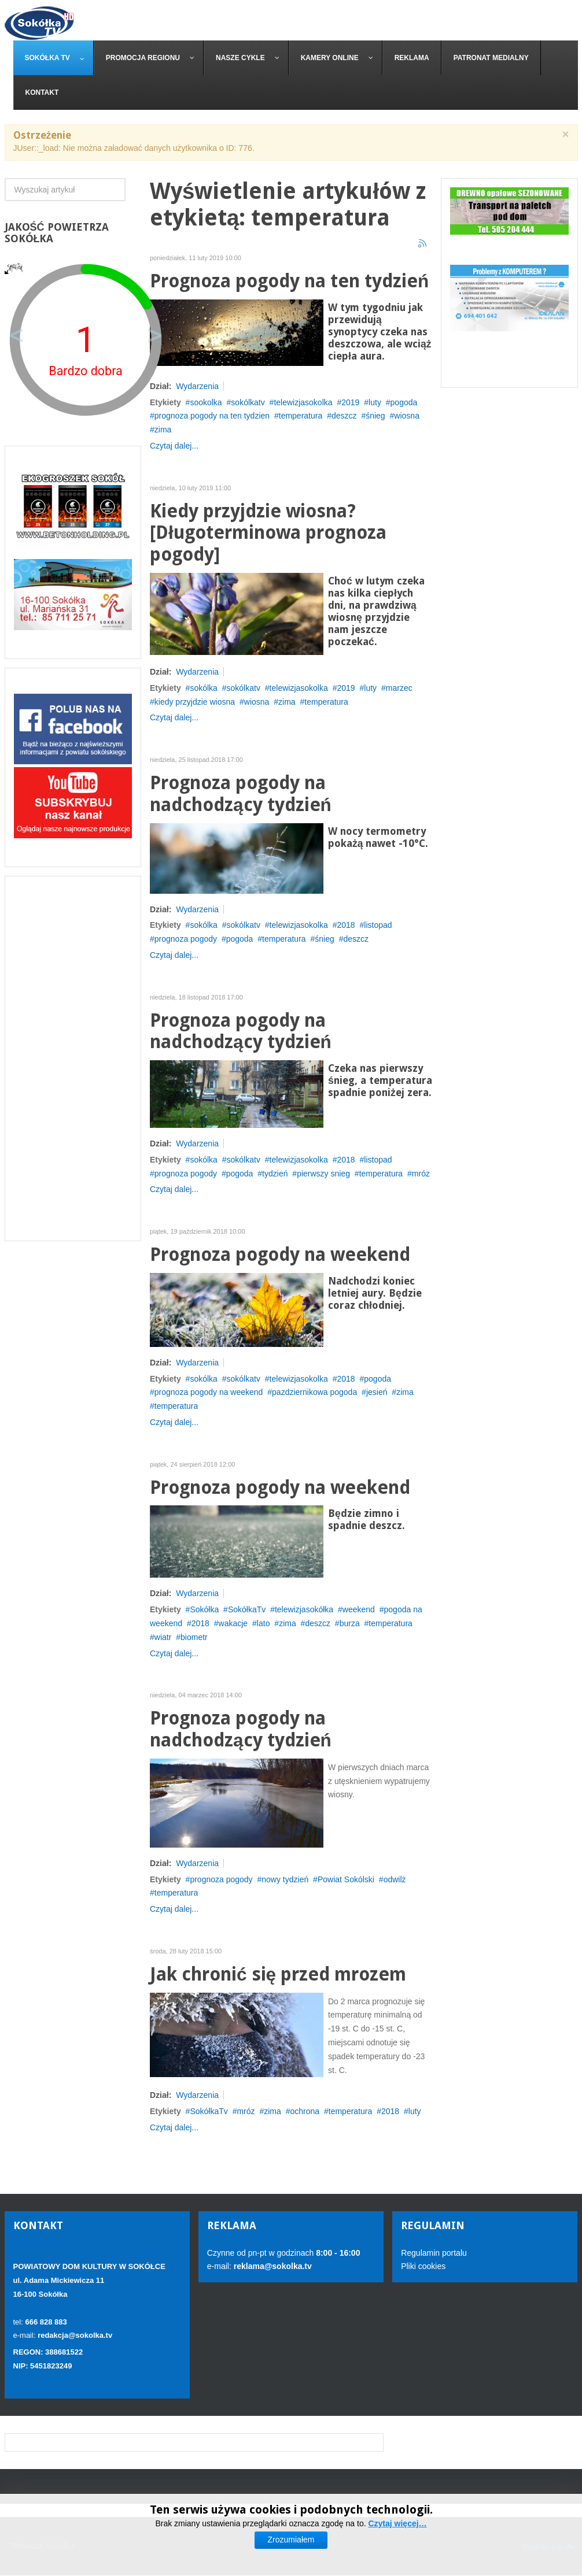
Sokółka (204, 1609)
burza (350, 1623)
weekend (358, 1609)
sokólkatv (247, 402)
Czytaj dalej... (174, 445)
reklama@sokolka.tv (271, 2266)
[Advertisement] (73, 1058)
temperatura (300, 415)
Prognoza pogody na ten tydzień (289, 281)
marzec (399, 688)
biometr (194, 1637)
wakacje (233, 1623)
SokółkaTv (247, 1609)
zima (287, 701)
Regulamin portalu (434, 2252)
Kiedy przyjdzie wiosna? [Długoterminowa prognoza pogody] (268, 533)
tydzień (275, 1173)
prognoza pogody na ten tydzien (212, 415)
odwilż (395, 1879)
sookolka (206, 402)
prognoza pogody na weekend (208, 1392)
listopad (378, 925)
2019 (350, 402)
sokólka (203, 688)
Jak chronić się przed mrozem (278, 1974)
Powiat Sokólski (346, 1879)
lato (263, 1623)
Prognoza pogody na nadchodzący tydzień (240, 794)
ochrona (305, 2111)
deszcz (344, 415)
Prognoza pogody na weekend (280, 1254)
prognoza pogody (185, 938)
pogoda (404, 402)
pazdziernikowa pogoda (314, 1392)
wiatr (163, 1637)
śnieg (375, 415)
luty (375, 402)
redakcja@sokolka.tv (75, 2335)
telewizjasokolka (303, 402)
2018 (346, 925)
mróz (421, 1173)
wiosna (406, 415)
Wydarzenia (197, 386)
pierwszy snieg (323, 1173)
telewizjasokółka (304, 1609)
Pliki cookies (423, 2266)
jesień (377, 1392)
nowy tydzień (284, 1879)
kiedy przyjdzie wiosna (194, 701)
